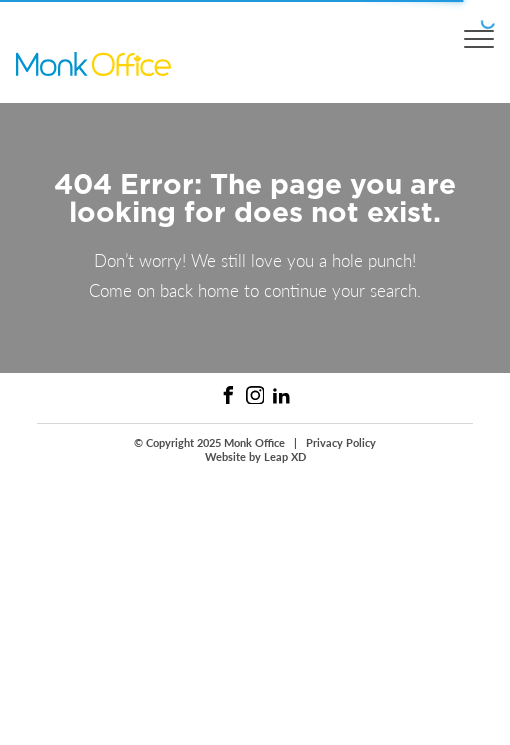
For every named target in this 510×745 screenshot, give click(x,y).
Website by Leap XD (255, 457)
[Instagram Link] (255, 395)
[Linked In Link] (281, 395)
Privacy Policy (341, 442)
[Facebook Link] (228, 395)
